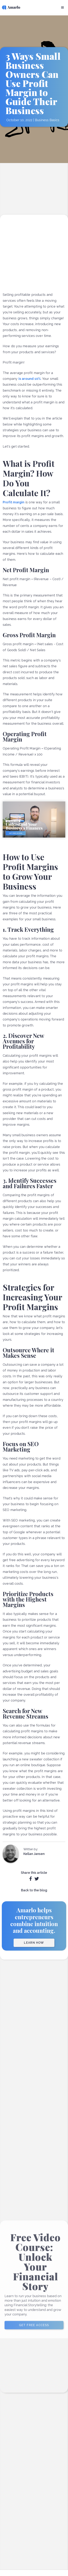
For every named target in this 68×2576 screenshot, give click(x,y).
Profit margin (13, 502)
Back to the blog (34, 1890)
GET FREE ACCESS (34, 2330)
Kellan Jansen (34, 1854)
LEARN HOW (34, 1942)
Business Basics (47, 120)
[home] (10, 8)
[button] (62, 7)
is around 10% (29, 379)
